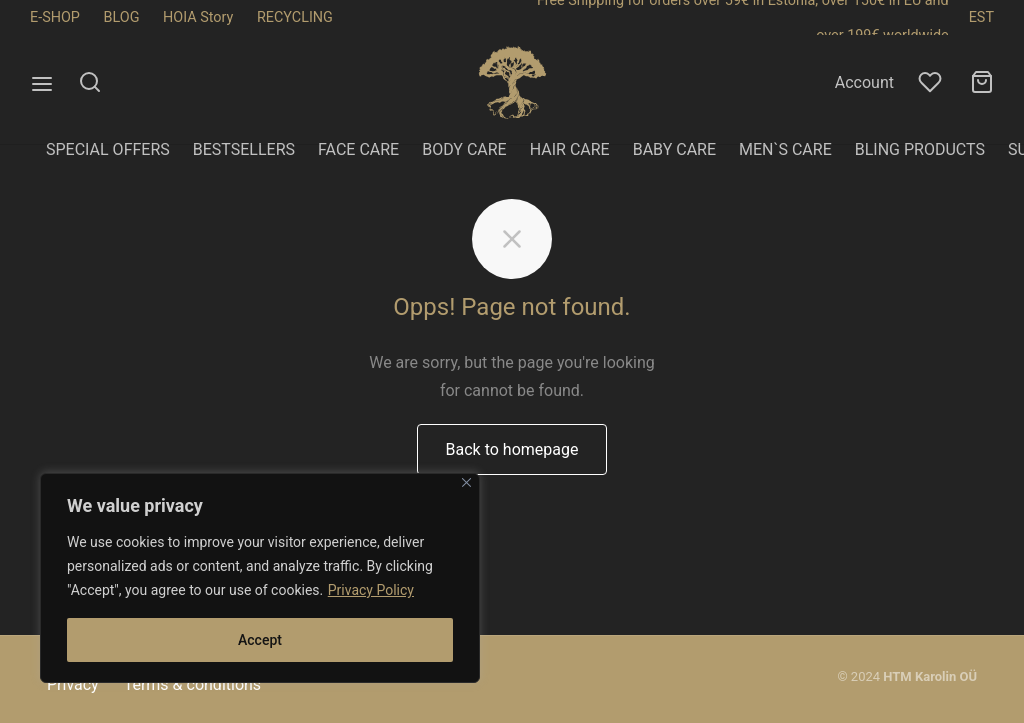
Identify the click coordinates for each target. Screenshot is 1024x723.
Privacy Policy (371, 590)
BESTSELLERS (244, 149)
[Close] (466, 482)
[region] (260, 578)
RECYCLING (295, 17)
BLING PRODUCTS (920, 149)
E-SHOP (55, 17)
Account (864, 82)
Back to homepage (512, 482)
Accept (260, 640)
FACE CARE (358, 149)
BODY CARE (464, 149)
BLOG (122, 17)
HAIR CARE (570, 149)
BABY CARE (674, 149)
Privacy (73, 684)
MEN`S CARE (785, 149)
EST (981, 17)
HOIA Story (198, 17)
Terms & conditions (192, 684)
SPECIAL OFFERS (108, 149)
